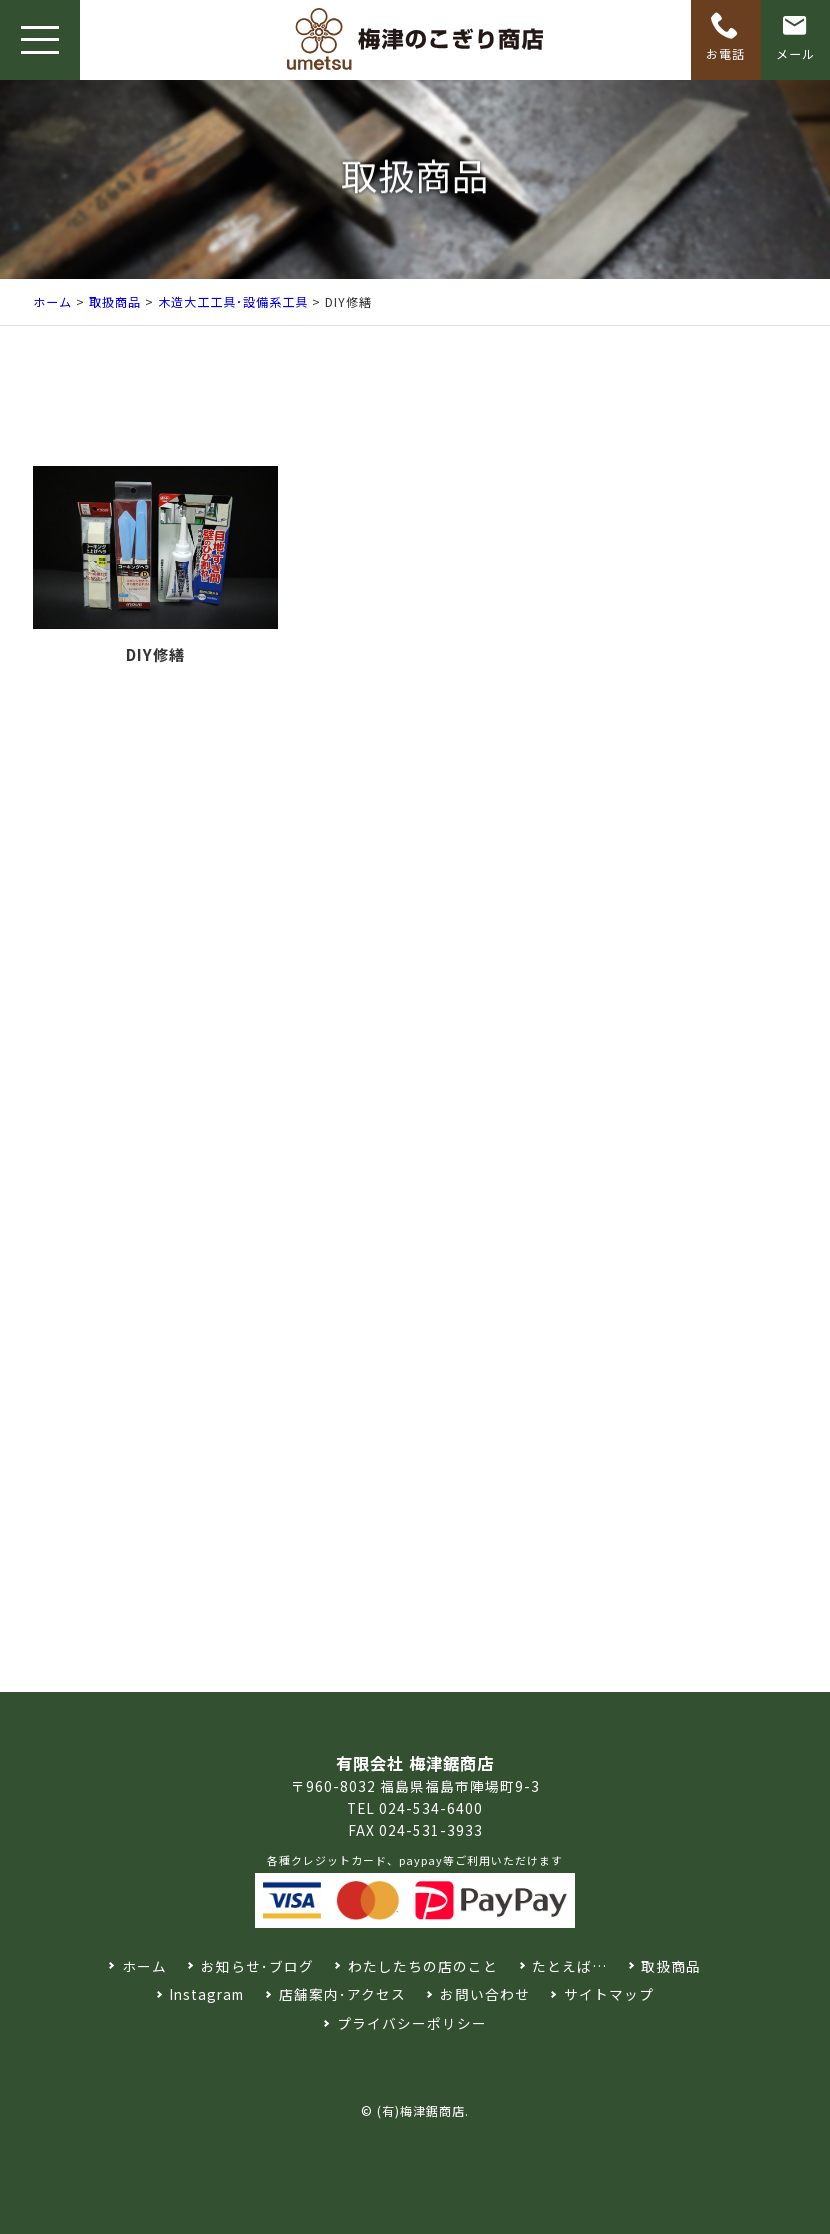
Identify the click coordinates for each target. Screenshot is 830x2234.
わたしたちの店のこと (423, 1966)
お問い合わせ (485, 1994)
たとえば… (569, 1966)
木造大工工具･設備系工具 (233, 301)
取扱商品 (115, 301)
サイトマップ (609, 1994)
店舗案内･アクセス (342, 1994)
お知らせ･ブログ (257, 1966)
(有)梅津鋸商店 (421, 2110)
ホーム (52, 301)
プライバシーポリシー (412, 2023)
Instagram (206, 1994)
